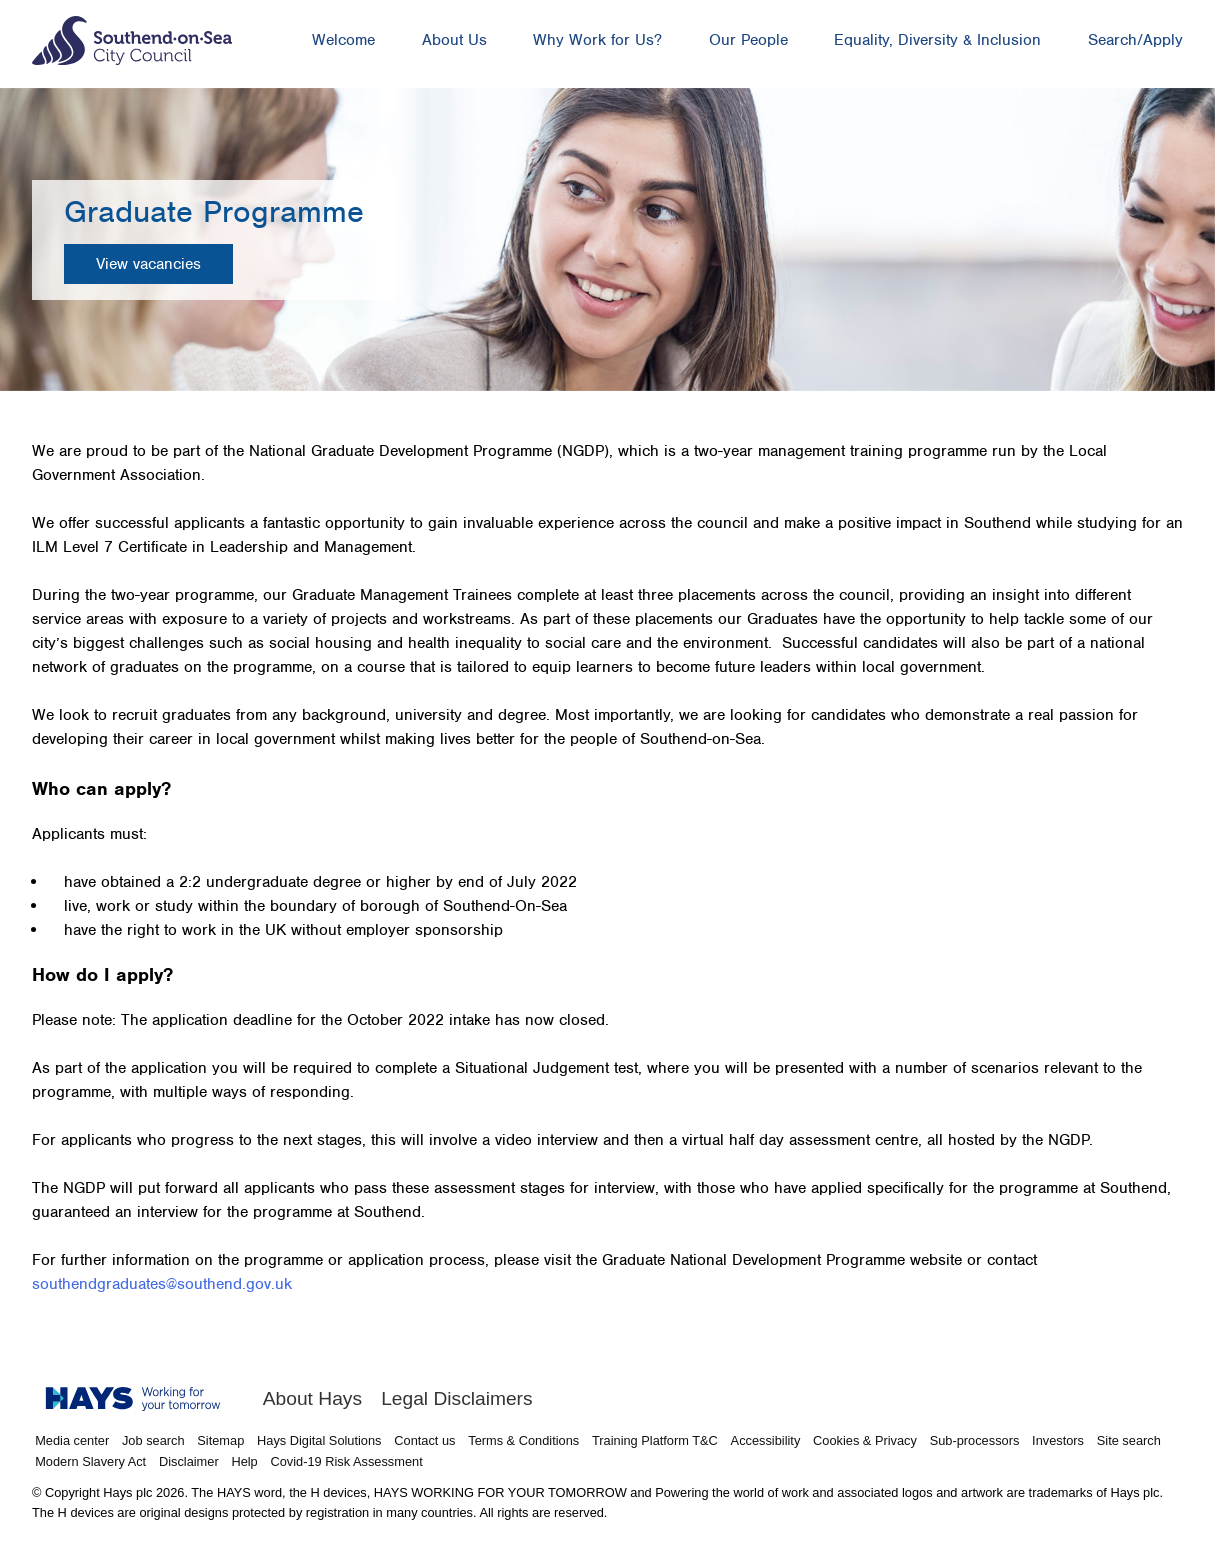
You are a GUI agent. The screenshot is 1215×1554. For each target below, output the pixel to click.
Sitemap (220, 1440)
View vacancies (148, 264)
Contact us (424, 1440)
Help (244, 1461)
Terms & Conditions (523, 1440)
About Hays (312, 1398)
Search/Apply (1135, 40)
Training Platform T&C (655, 1440)
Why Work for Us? (597, 40)
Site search (1129, 1440)
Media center (72, 1440)
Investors (1058, 1440)
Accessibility (766, 1440)
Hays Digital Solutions (319, 1440)
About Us (454, 40)
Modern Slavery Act (90, 1461)
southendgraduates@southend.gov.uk (162, 1284)
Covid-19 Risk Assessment (347, 1461)
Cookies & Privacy (865, 1440)
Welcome (343, 40)
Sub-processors (975, 1440)
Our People (748, 40)
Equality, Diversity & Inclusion (937, 40)
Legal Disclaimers (456, 1398)
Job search (153, 1440)
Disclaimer (189, 1461)
